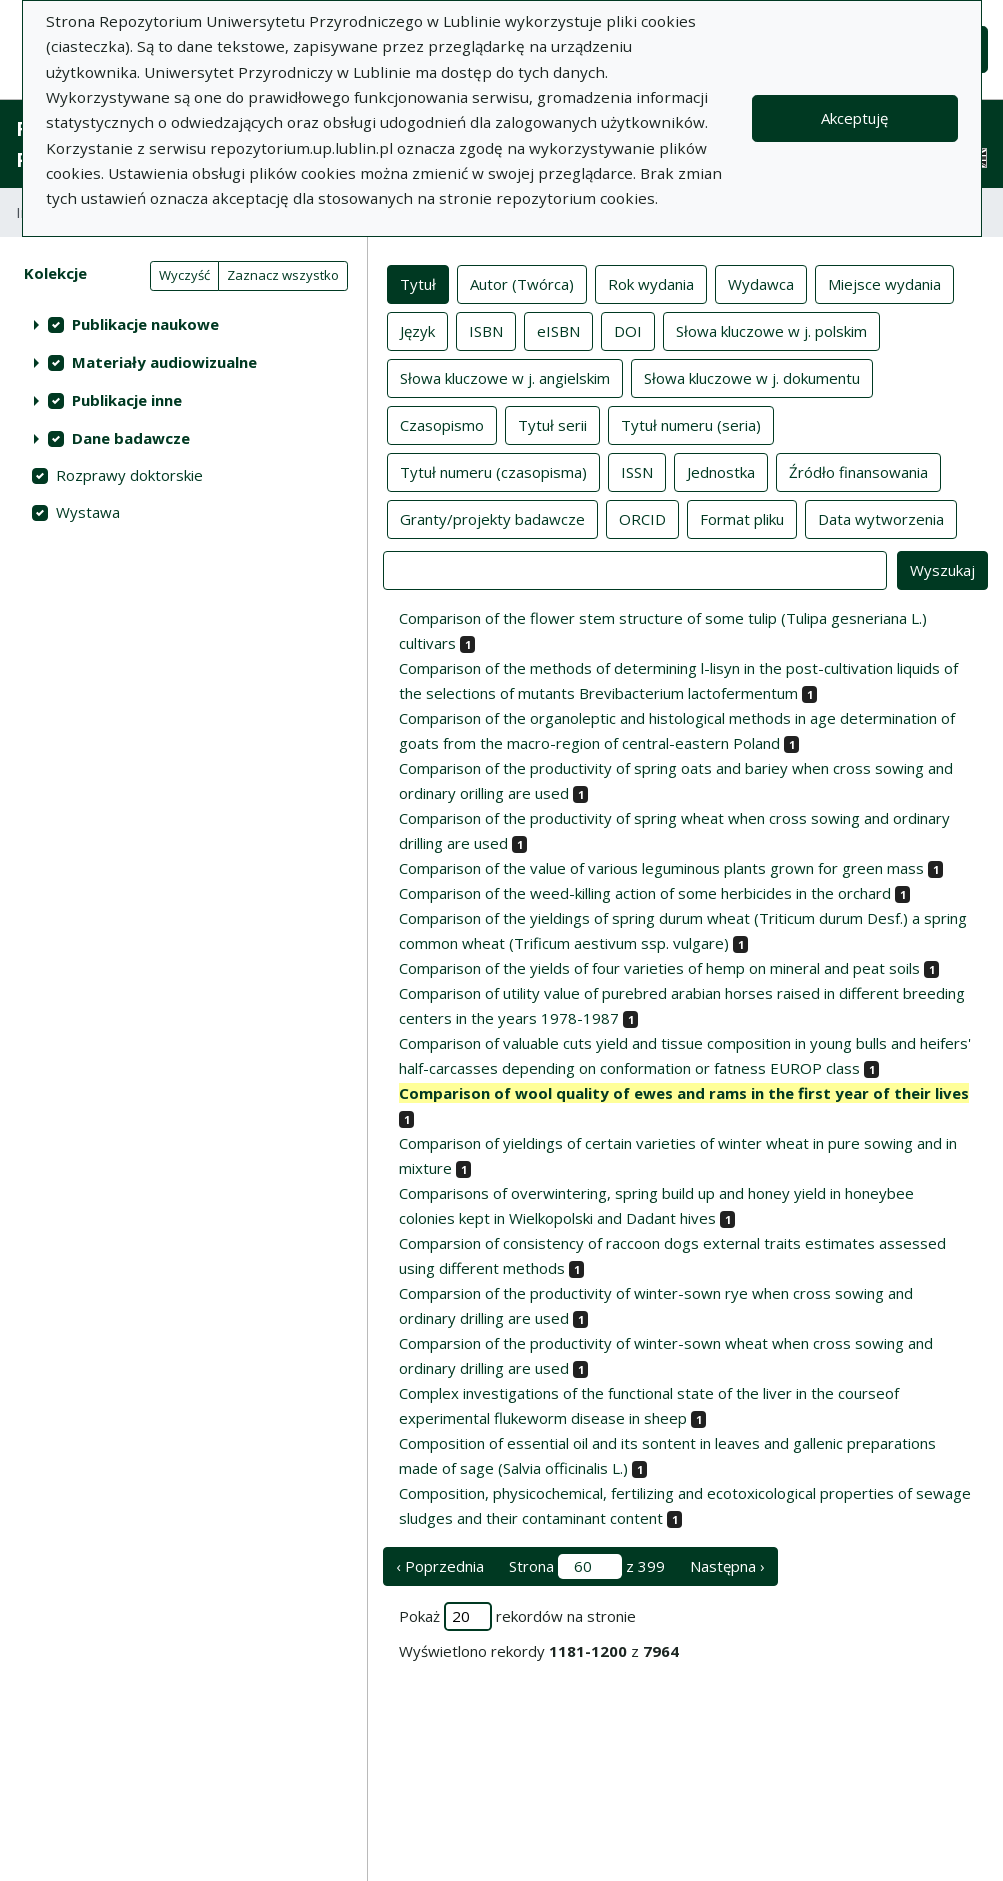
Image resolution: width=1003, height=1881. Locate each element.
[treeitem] (183, 324)
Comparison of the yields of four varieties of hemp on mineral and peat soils (659, 968)
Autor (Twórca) (522, 283)
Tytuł (418, 283)
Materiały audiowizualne (164, 362)
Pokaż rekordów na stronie (517, 1616)
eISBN (558, 330)
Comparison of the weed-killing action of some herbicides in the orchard (645, 893)
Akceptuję (854, 118)
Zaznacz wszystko (283, 275)
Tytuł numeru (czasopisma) (493, 471)
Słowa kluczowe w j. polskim (771, 330)
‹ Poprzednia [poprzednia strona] (440, 1566)
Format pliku (742, 518)
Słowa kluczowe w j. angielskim (505, 377)
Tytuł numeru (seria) (691, 424)
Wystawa (88, 512)
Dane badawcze (131, 438)
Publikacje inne (127, 400)
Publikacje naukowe (145, 324)
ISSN (637, 471)
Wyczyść (184, 275)
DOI (628, 330)
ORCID (642, 518)
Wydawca (761, 283)
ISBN (486, 330)
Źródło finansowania (858, 471)
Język (417, 330)
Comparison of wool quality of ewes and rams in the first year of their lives (684, 1093)
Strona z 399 (587, 1566)
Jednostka (721, 471)
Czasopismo (442, 424)
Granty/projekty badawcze (492, 518)
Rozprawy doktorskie (129, 475)
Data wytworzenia (881, 518)
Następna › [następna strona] (727, 1566)
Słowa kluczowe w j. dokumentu (752, 377)
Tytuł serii (552, 424)
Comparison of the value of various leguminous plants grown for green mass (661, 868)
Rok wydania (651, 283)
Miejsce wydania (884, 283)
